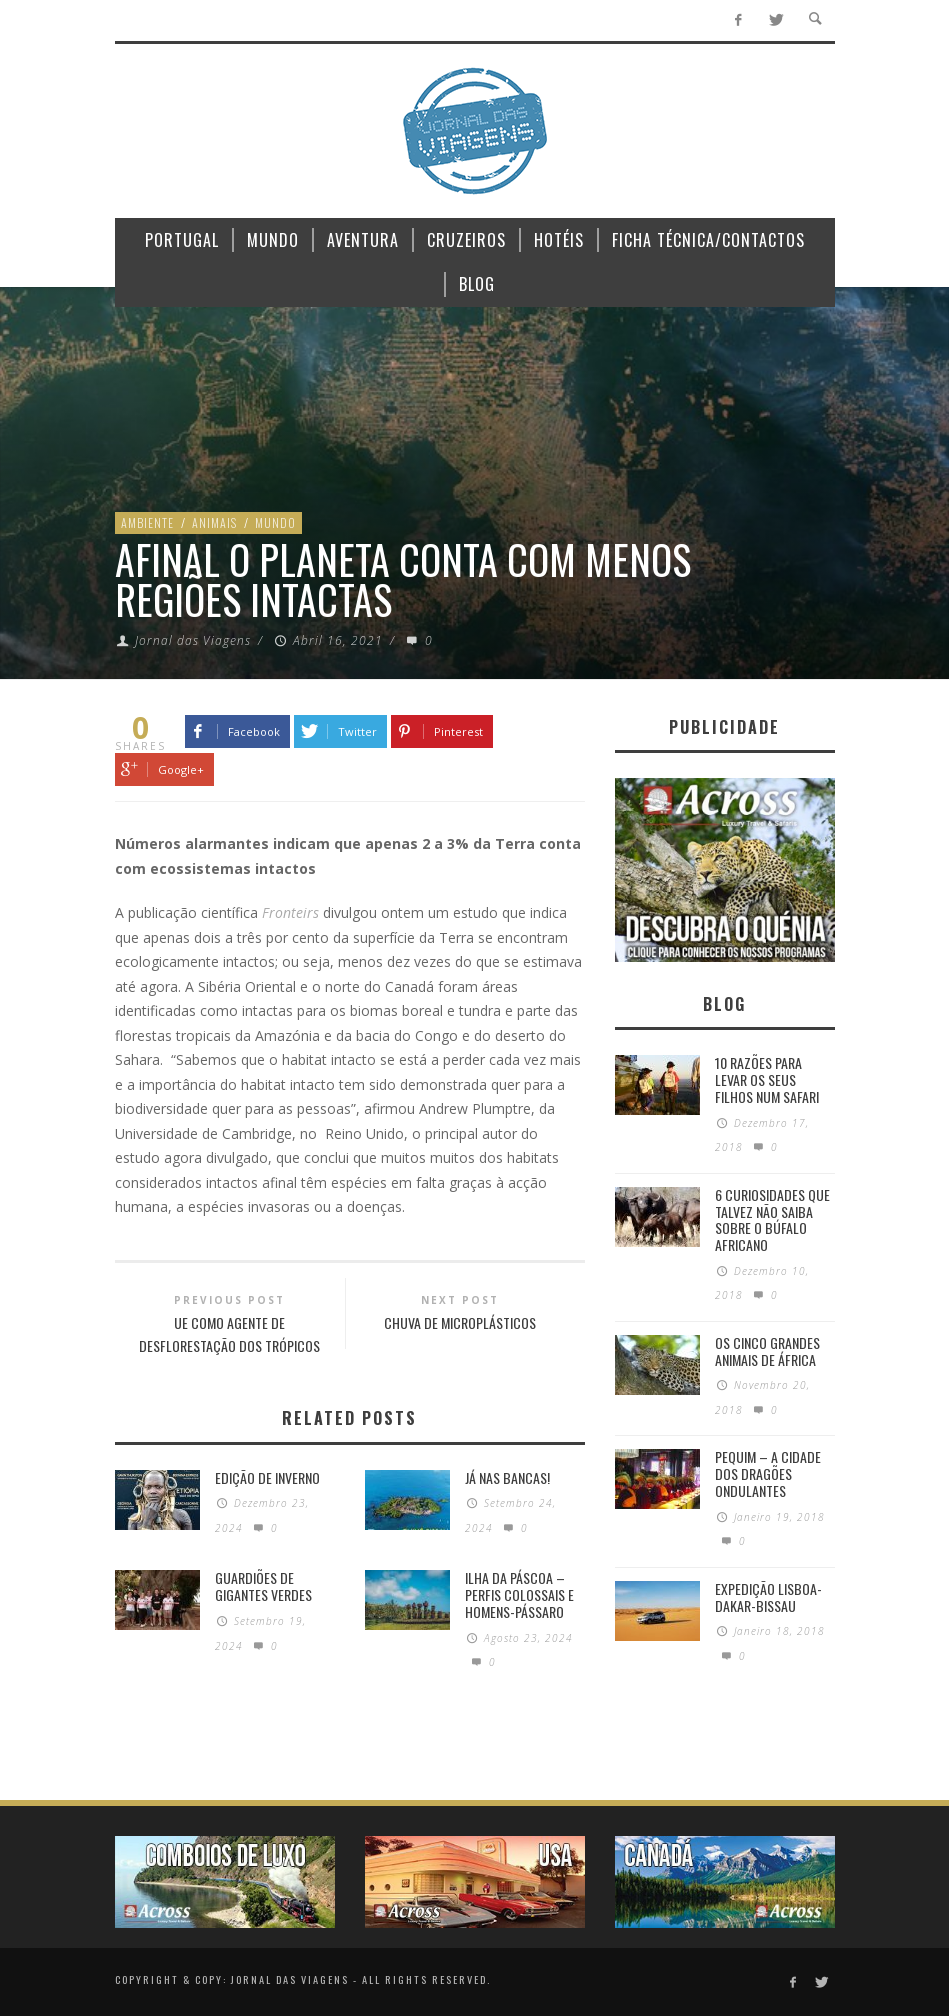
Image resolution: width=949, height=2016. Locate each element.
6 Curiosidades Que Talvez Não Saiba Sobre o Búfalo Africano (772, 1219)
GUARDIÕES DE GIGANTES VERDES (263, 1586)
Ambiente (147, 522)
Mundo (275, 522)
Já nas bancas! (507, 1477)
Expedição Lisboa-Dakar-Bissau (768, 1597)
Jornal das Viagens (193, 640)
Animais (214, 522)
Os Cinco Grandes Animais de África (767, 1351)
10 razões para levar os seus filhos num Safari (767, 1079)
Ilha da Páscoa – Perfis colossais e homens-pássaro (519, 1594)
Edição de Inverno (267, 1477)
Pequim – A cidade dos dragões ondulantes (768, 1473)
